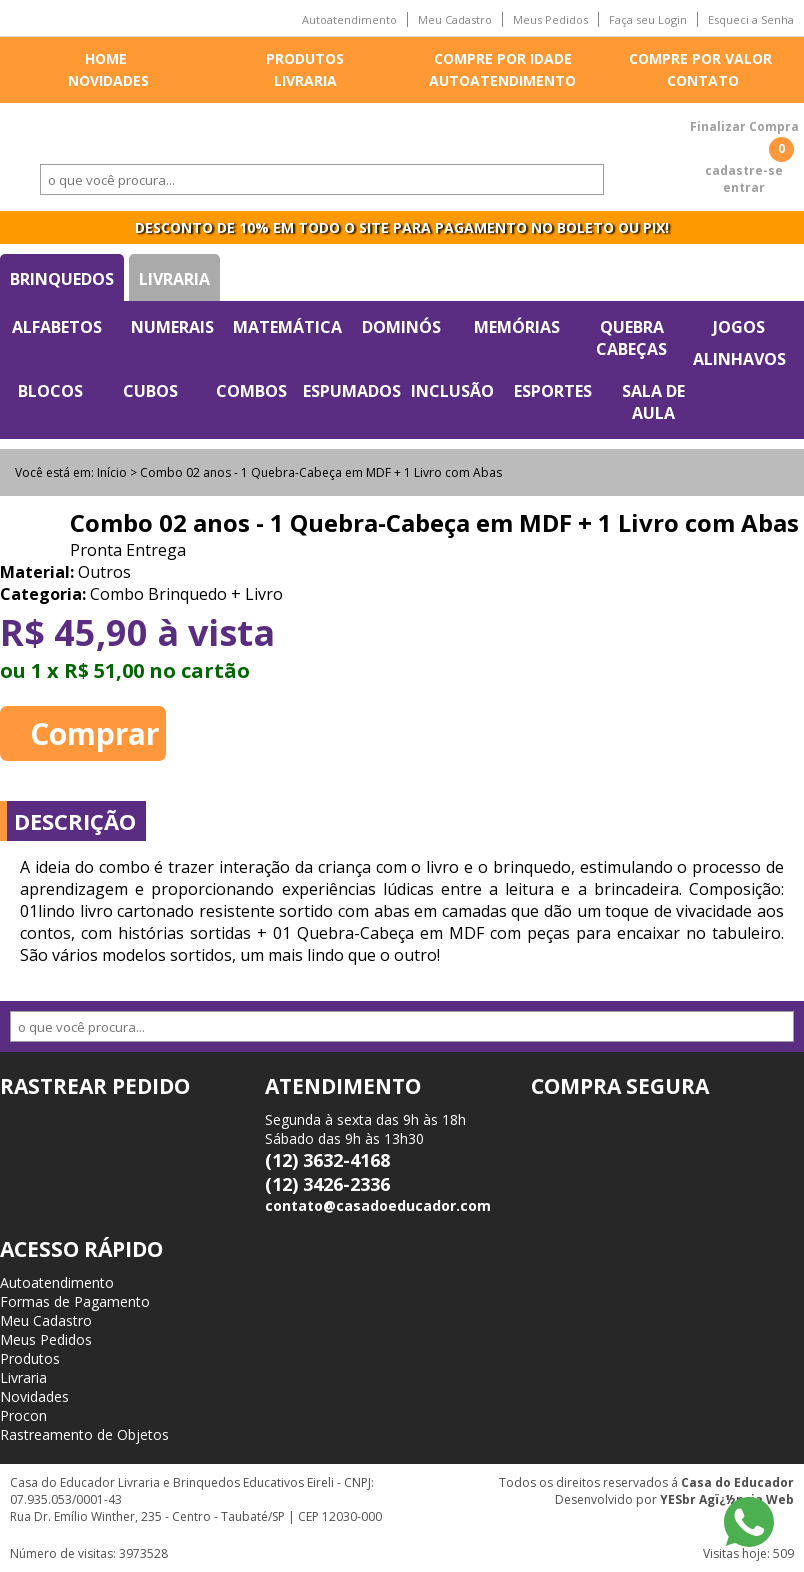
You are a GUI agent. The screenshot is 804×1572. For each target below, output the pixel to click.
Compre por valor (700, 58)
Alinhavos (739, 359)
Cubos (150, 391)
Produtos (305, 58)
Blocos (50, 391)
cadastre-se (744, 170)
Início (112, 472)
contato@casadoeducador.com (378, 1205)
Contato (703, 80)
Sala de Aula (653, 402)
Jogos (739, 327)
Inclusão (452, 391)
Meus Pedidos (550, 19)
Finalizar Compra (744, 126)
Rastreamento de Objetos (84, 1434)
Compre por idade (503, 58)
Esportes (553, 391)
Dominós (401, 327)
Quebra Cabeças (631, 338)
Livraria (305, 80)
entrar (744, 187)
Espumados (352, 391)
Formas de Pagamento (75, 1301)
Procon (23, 1415)
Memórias (517, 327)
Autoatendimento (349, 19)
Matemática (287, 327)
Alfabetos (57, 327)
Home (106, 58)
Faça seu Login (648, 19)
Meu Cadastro (455, 19)
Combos (251, 391)
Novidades (108, 80)
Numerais (172, 327)
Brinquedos (62, 279)
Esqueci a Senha (751, 19)
